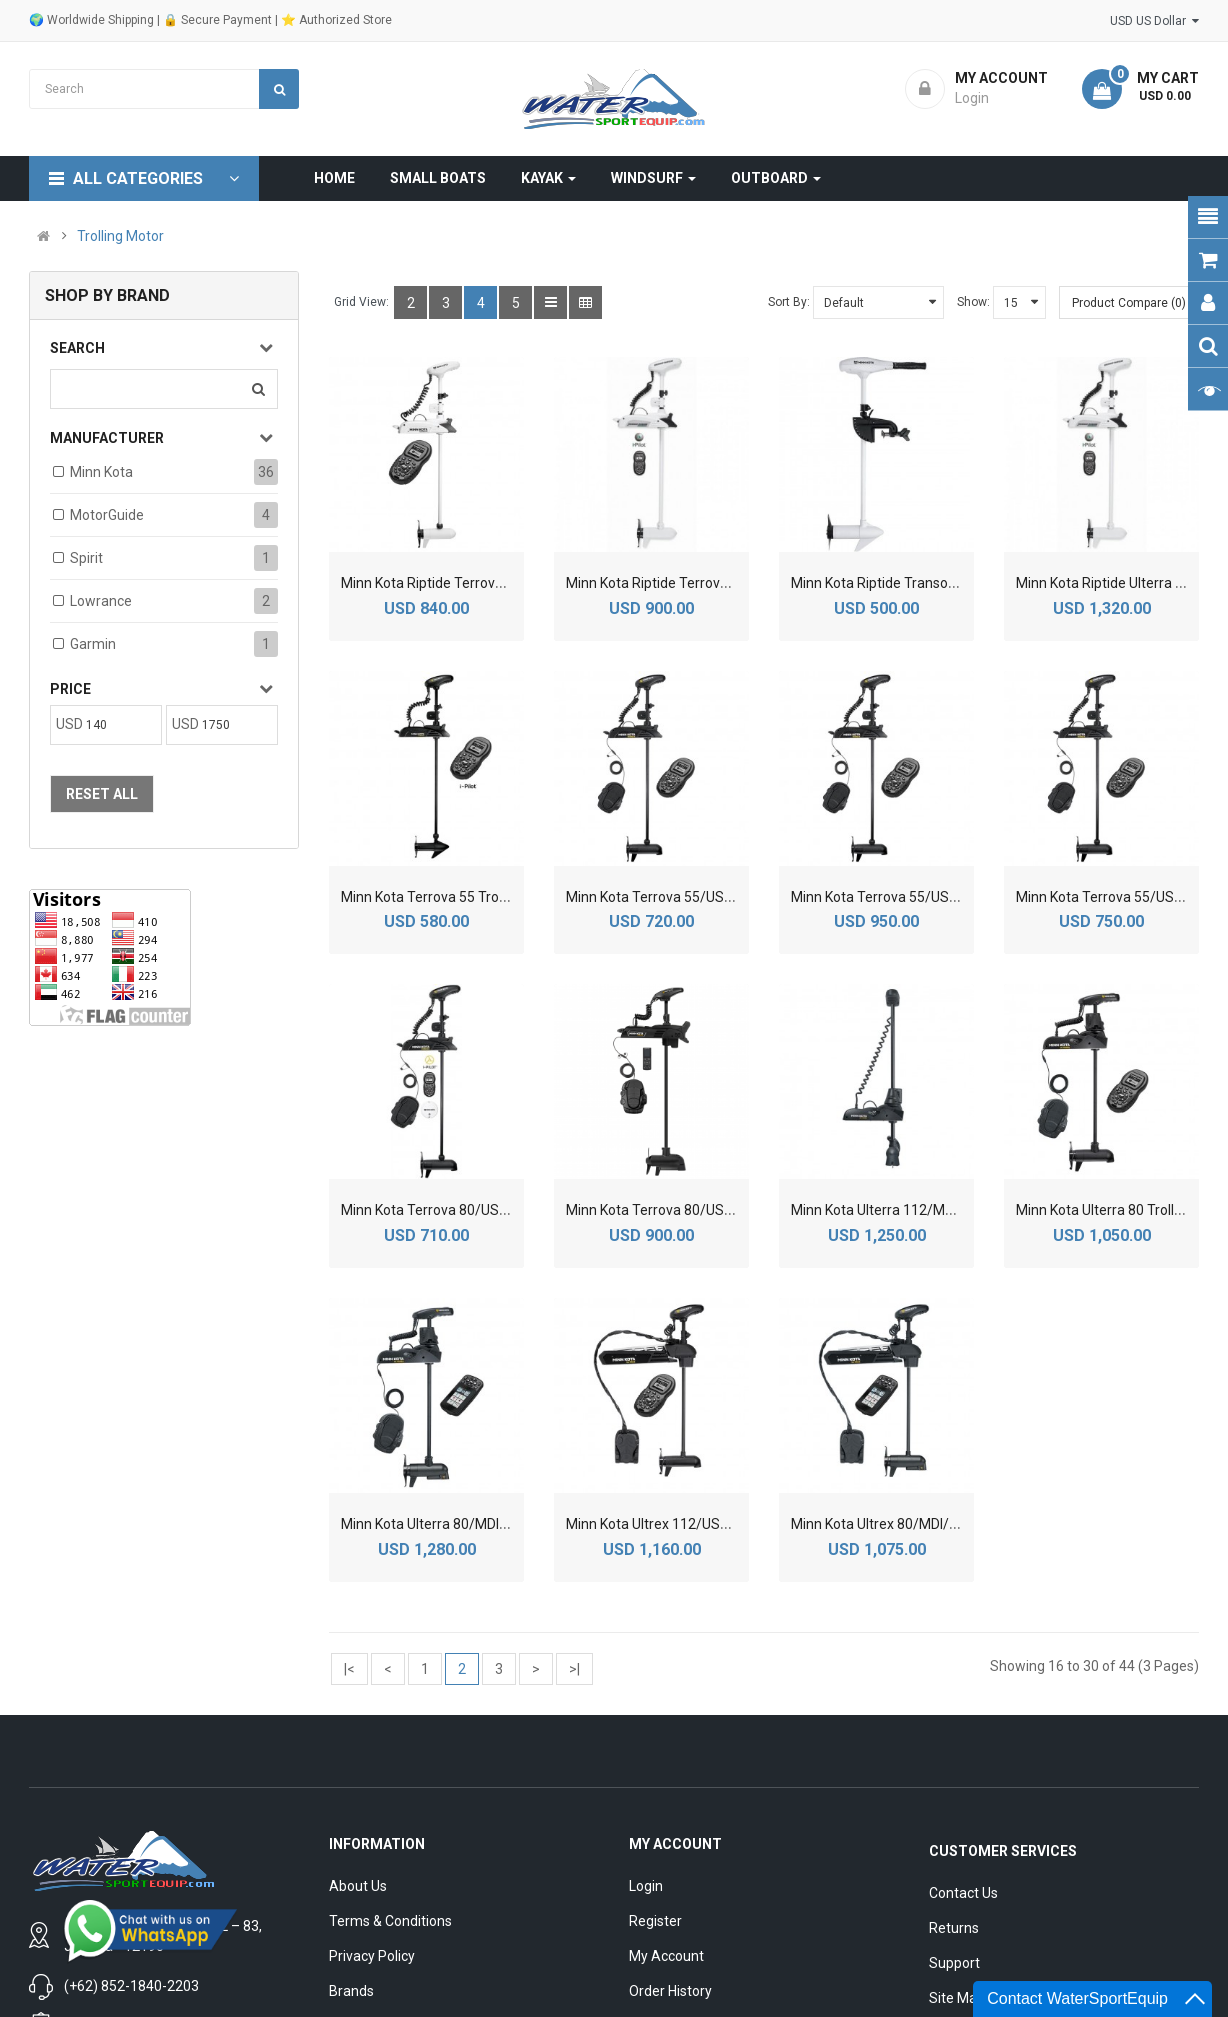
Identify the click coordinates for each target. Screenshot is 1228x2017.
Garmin (93, 644)
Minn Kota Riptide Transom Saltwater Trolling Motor (953, 583)
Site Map (957, 1998)
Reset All (102, 794)
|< (349, 1669)
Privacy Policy (372, 1956)
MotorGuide (107, 515)
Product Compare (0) (1129, 303)
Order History (670, 1991)
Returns (954, 1928)
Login (646, 1886)
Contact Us (963, 1893)
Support (954, 1963)
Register (655, 1921)
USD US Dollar (1154, 21)
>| (574, 1669)
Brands (351, 1991)
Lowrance (101, 601)
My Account (666, 1956)
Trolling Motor (120, 236)
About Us (358, 1886)
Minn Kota (101, 472)
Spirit (86, 558)
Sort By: (789, 302)
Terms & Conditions (390, 1921)
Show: (973, 302)
